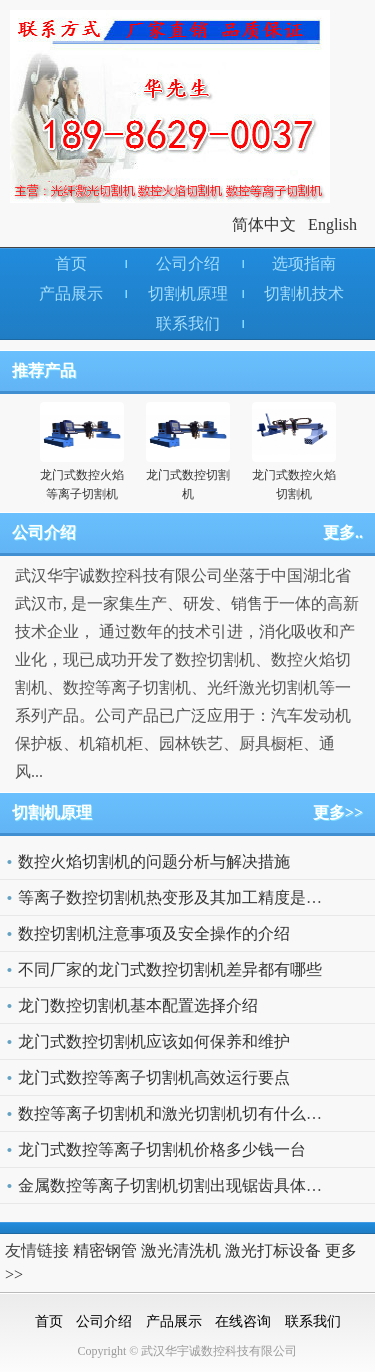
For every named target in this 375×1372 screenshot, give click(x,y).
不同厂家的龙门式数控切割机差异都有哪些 (170, 969)
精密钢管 (105, 1250)
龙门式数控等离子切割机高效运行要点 (154, 1077)
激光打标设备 (273, 1250)
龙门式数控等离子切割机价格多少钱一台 (162, 1149)
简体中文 (264, 224)
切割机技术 (304, 293)
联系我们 (188, 323)
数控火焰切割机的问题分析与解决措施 (154, 861)
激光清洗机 (181, 1250)
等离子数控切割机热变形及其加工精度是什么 (178, 897)
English (332, 224)
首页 (71, 263)
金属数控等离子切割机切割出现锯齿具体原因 (178, 1185)
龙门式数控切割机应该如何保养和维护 (154, 1041)
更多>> (338, 812)
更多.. (343, 532)
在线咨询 (243, 1321)
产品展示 (71, 293)
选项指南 (304, 263)
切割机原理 (188, 293)
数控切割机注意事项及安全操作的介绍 (154, 933)
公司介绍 (188, 263)
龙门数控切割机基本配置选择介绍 (138, 1005)
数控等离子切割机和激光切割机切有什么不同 (178, 1113)
